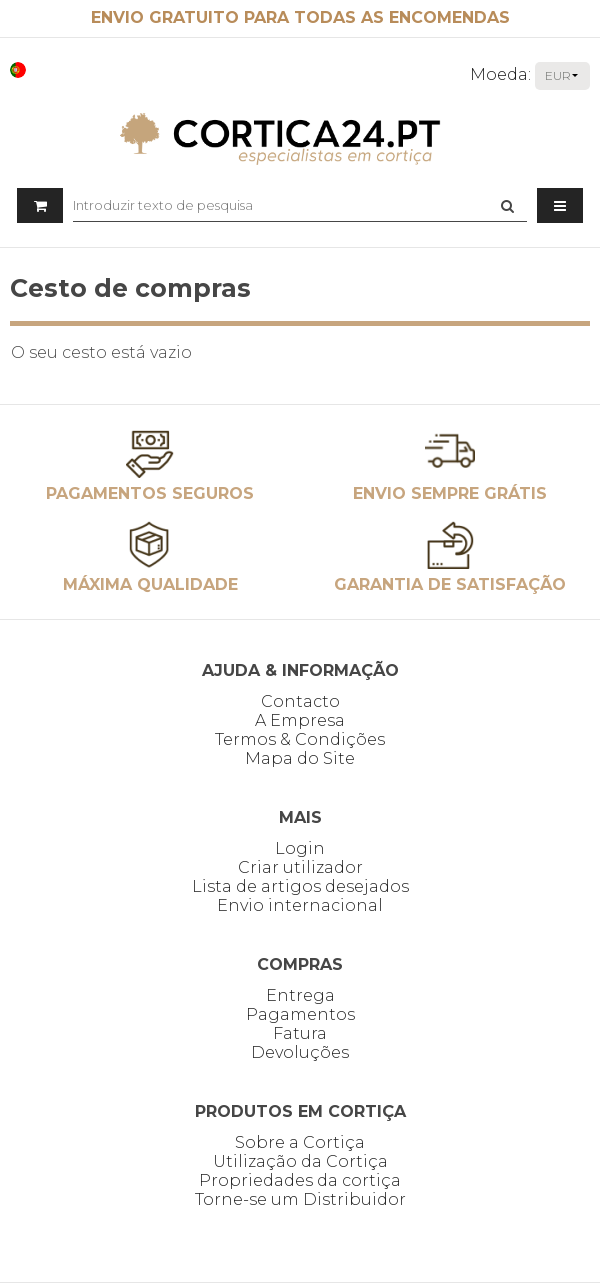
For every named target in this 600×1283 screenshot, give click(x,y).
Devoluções (300, 1052)
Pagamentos (300, 1014)
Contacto (300, 701)
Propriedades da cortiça (300, 1180)
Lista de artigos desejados (300, 886)
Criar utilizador (300, 867)
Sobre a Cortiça (300, 1142)
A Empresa (300, 720)
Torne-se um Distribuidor (300, 1199)
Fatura (300, 1033)
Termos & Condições (300, 739)
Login (300, 848)
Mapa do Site (300, 758)
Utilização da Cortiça (300, 1161)
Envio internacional (300, 905)
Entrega (300, 995)
